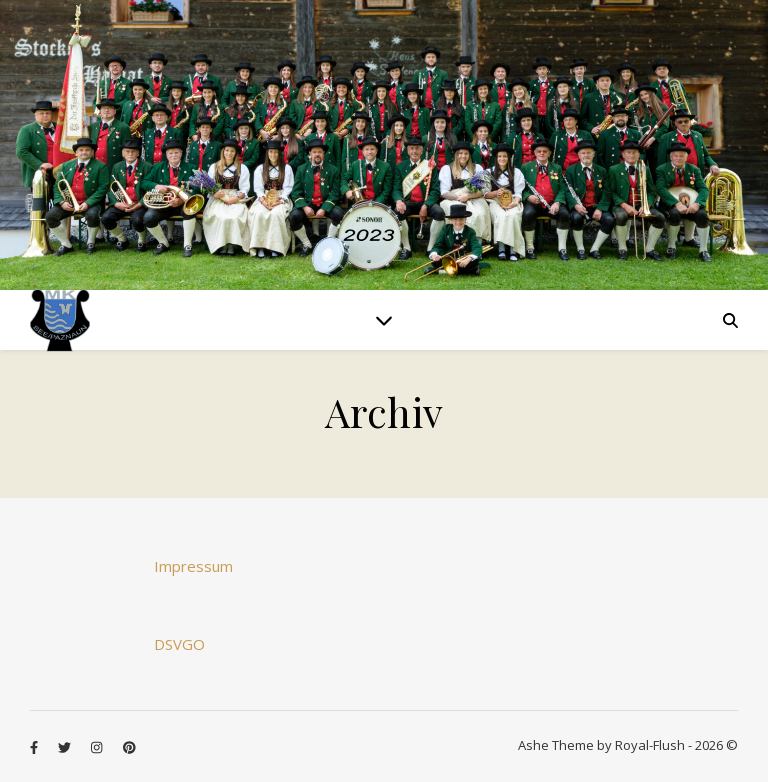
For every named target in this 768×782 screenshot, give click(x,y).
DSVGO (179, 644)
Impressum (193, 566)
